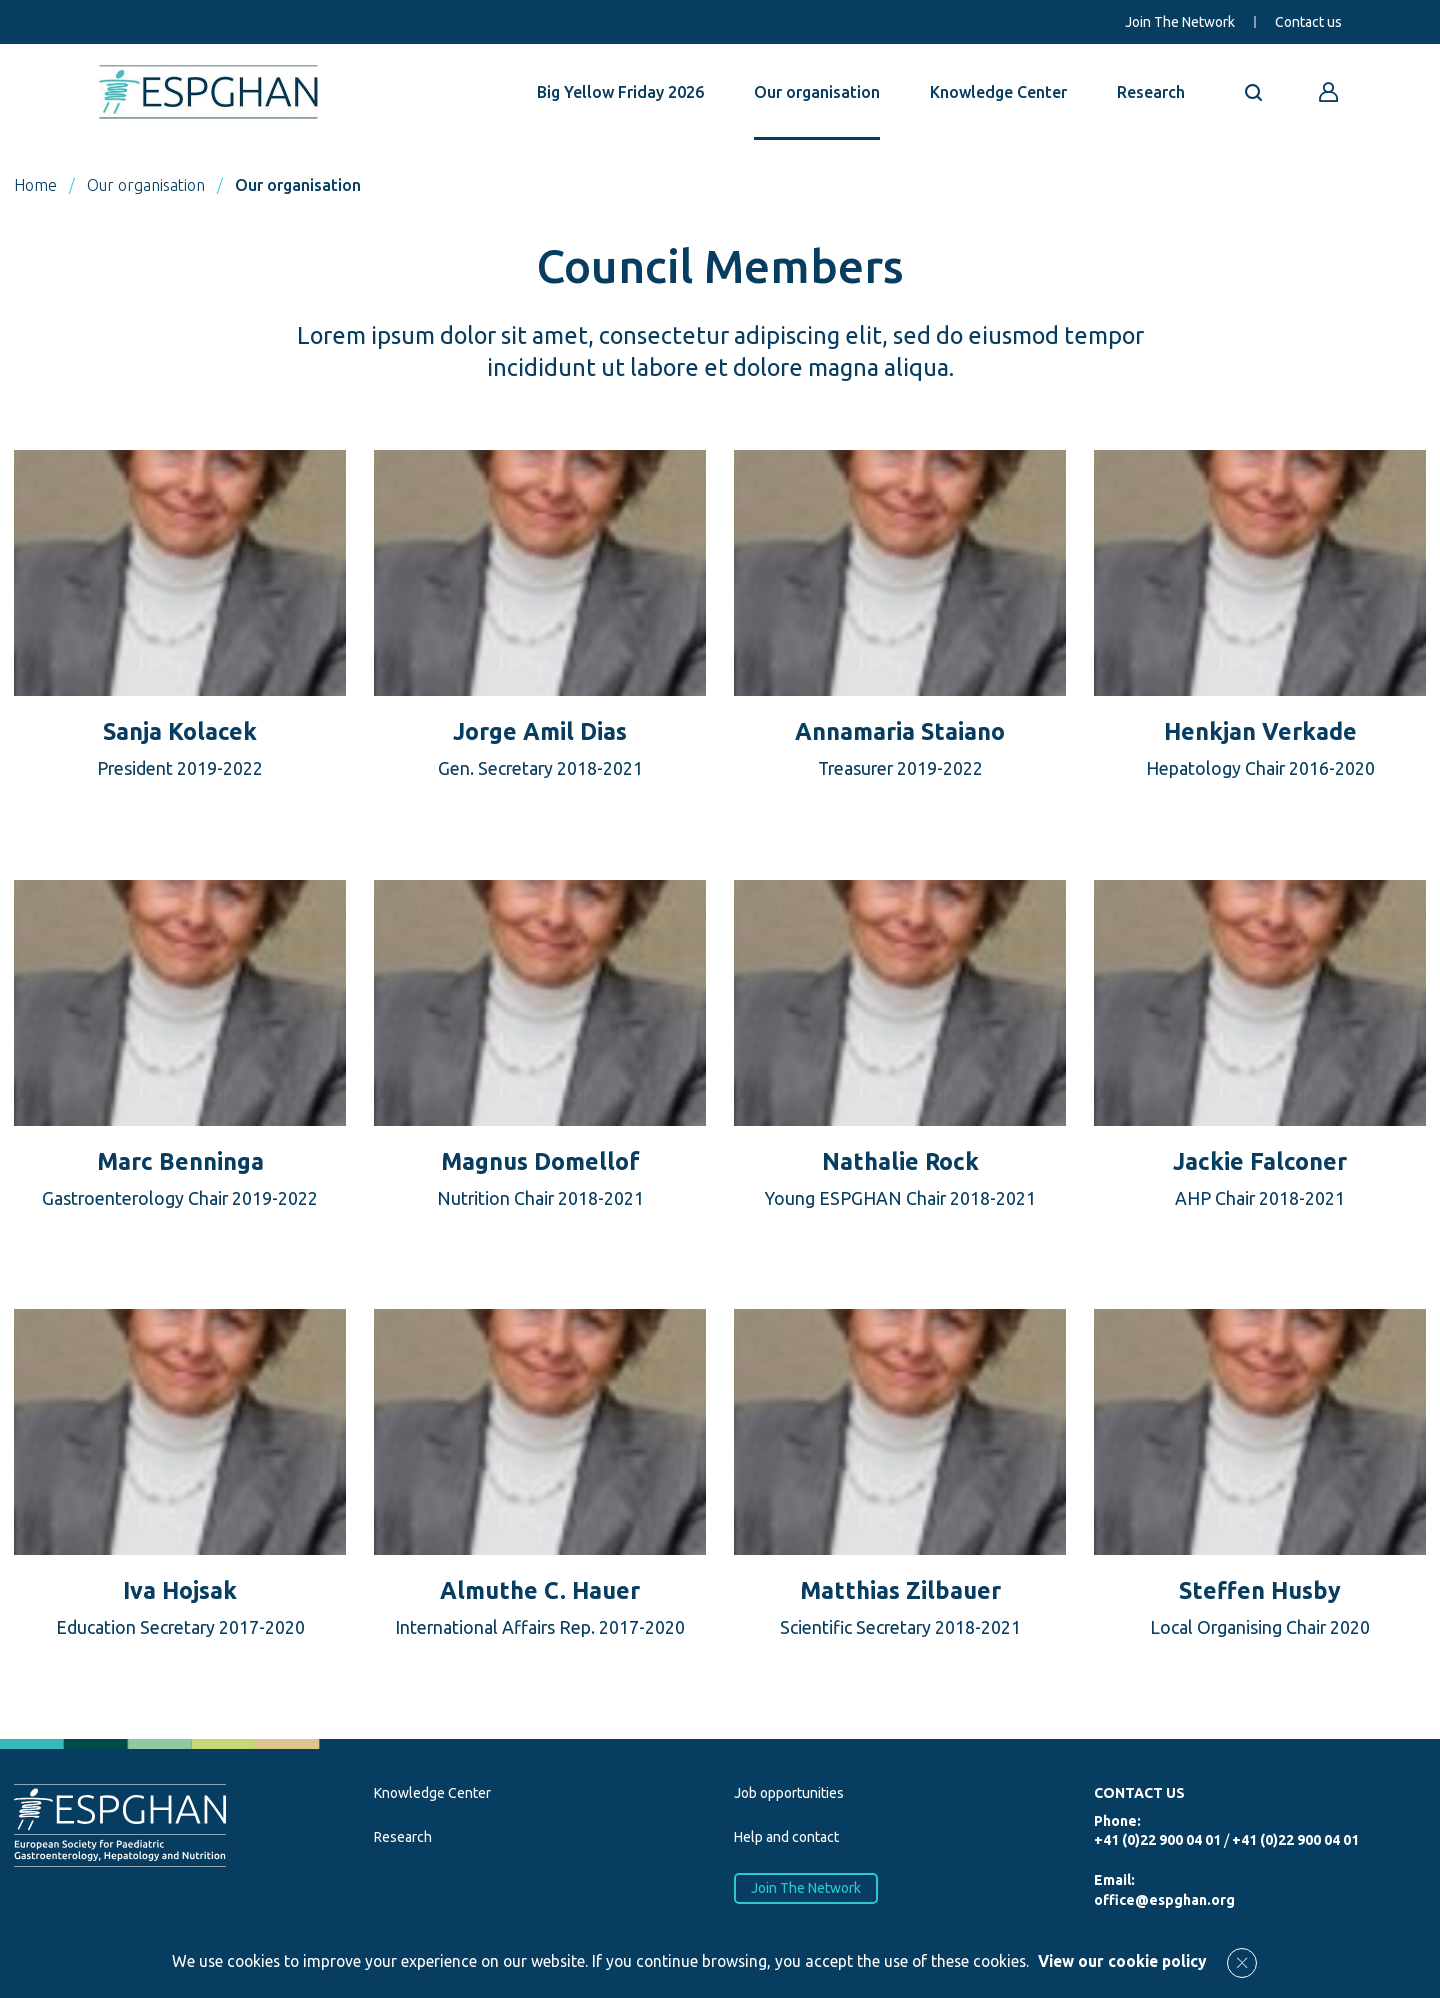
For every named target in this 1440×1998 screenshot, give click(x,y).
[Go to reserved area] (1329, 92)
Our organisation (817, 92)
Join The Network (1180, 22)
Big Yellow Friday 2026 (620, 92)
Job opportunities (789, 1793)
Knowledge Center (998, 92)
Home (35, 185)
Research (1151, 92)
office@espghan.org (1164, 1900)
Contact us (1308, 22)
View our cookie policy (1122, 1961)
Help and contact (786, 1837)
